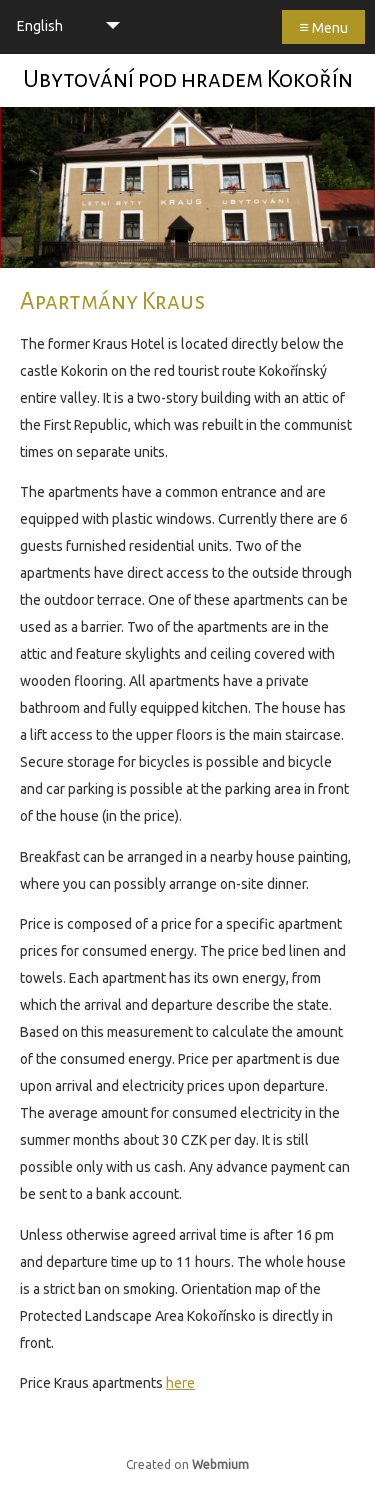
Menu (323, 26)
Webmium (220, 1464)
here (180, 1383)
